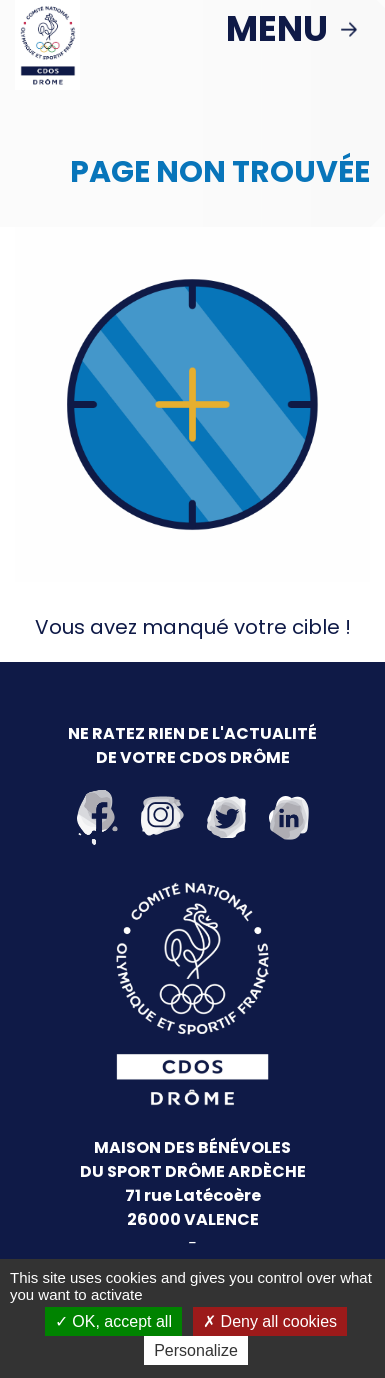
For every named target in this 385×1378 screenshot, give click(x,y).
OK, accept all (113, 1321)
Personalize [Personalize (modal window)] (196, 1350)
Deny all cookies (270, 1321)
